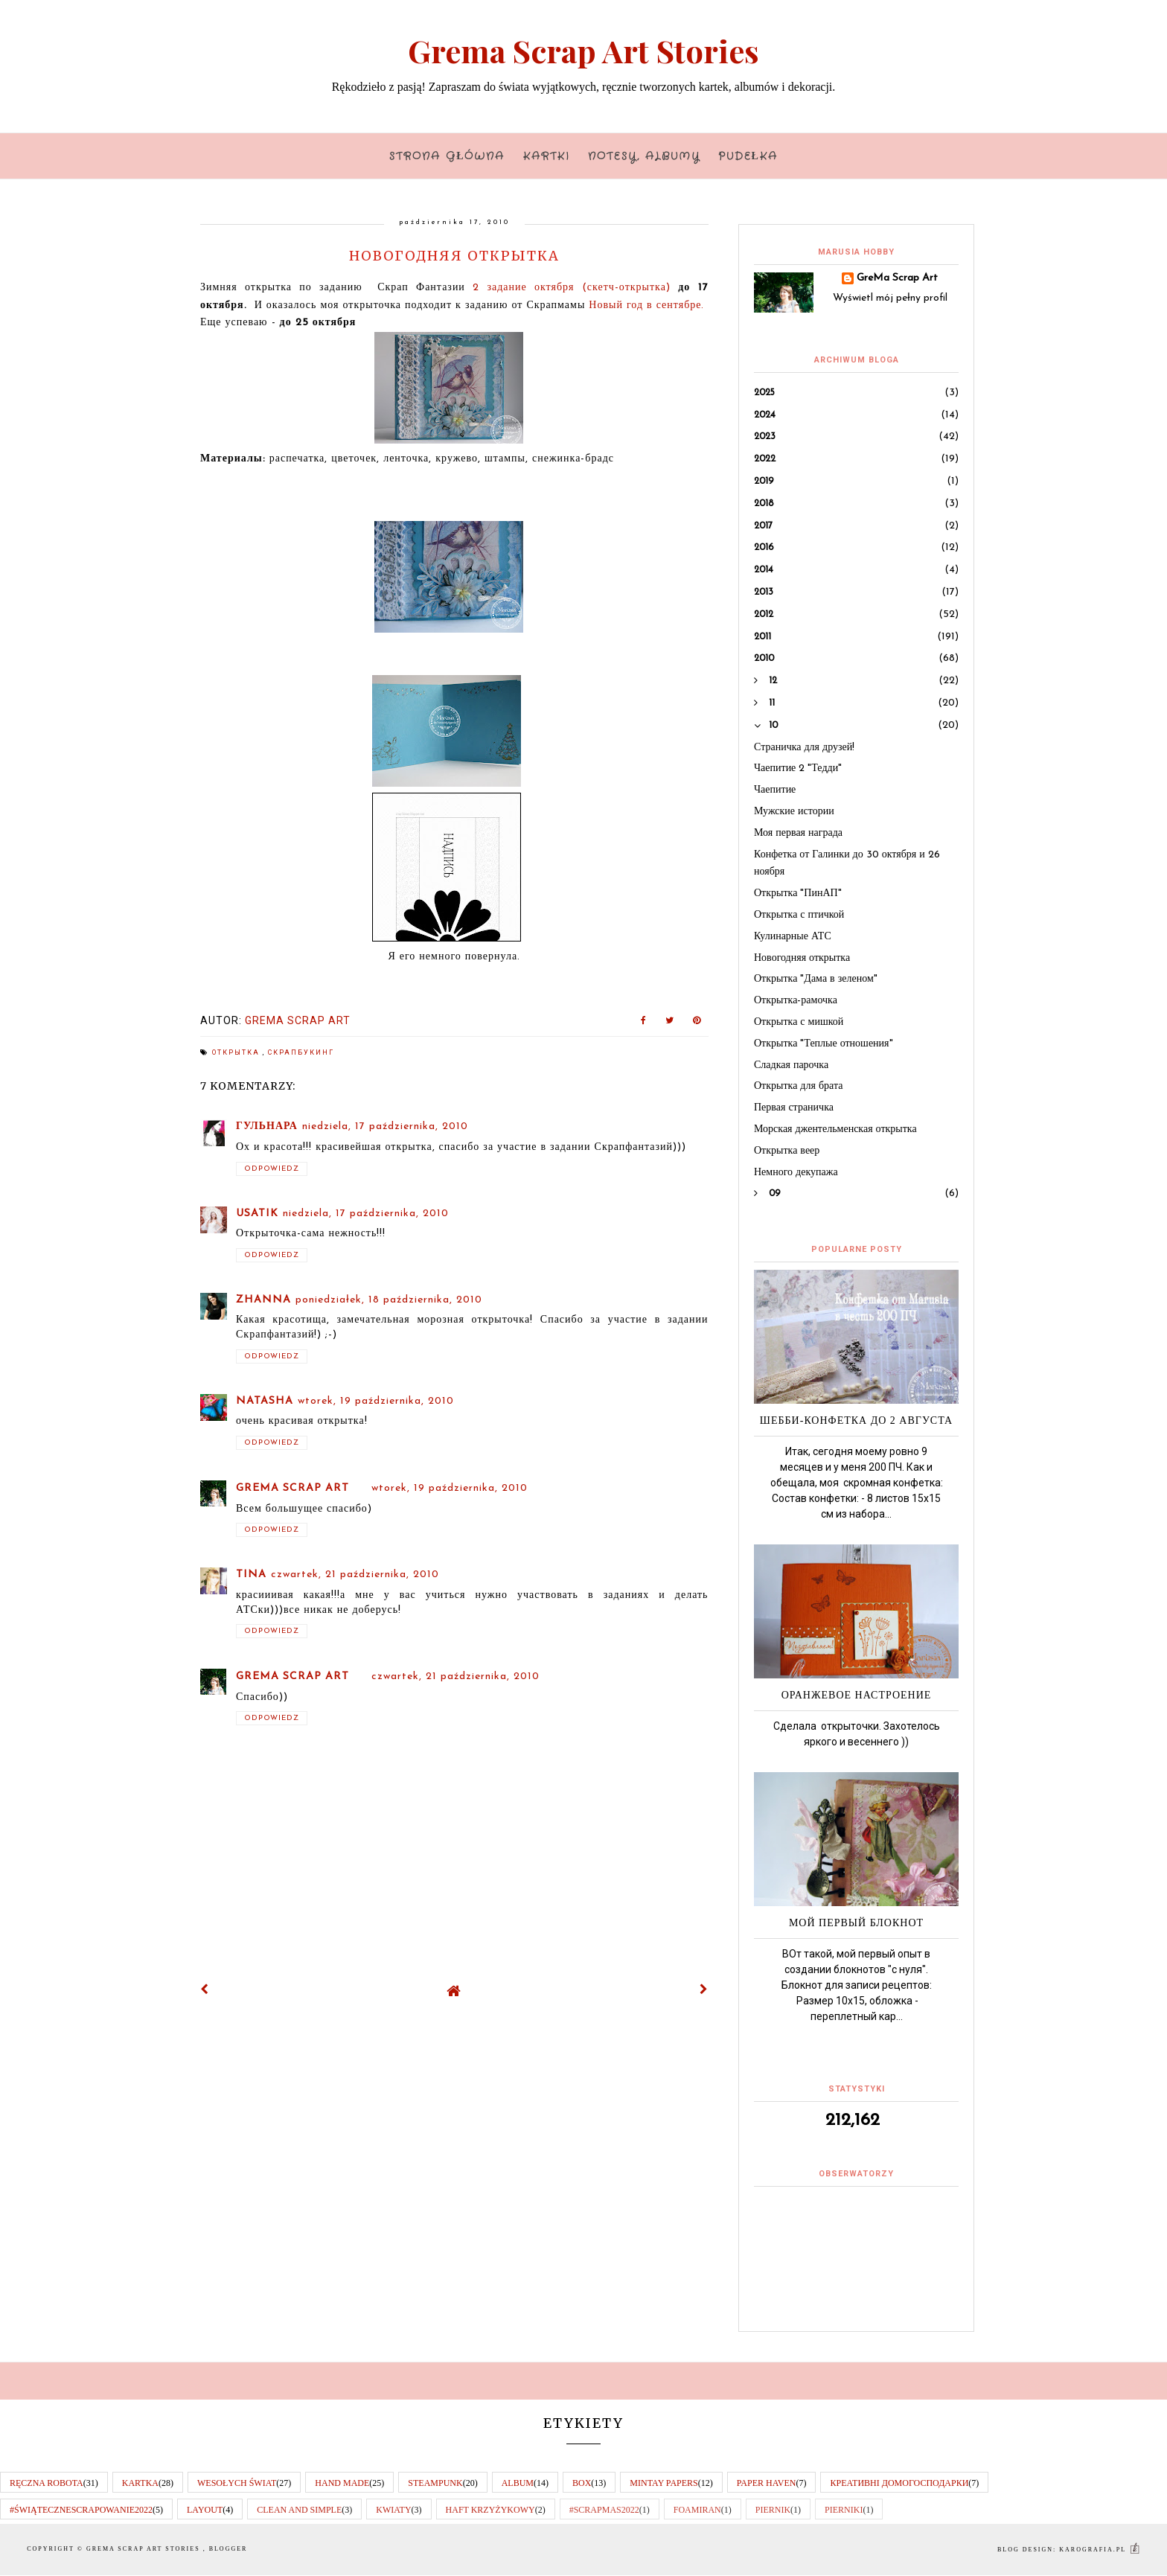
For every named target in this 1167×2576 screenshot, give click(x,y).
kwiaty (393, 2510)
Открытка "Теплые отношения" (823, 1043)
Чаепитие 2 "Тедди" (798, 768)
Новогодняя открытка (802, 958)
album (518, 2483)
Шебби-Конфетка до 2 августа (856, 1420)
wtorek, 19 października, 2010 (376, 1401)
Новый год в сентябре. (648, 305)
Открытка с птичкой (799, 915)
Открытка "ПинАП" (798, 893)
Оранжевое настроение (856, 1695)
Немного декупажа (796, 1172)
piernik (772, 2510)
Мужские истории (794, 811)
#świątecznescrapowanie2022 (81, 2510)
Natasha (264, 1401)
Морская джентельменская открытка (835, 1129)
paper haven (766, 2483)
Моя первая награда (798, 833)
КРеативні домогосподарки (899, 2483)
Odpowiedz (271, 1169)
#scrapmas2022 (604, 2510)
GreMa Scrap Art (292, 1488)
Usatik (257, 1213)
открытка (237, 1052)
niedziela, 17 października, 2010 (385, 1126)
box (581, 2483)
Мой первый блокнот (856, 1922)
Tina (251, 1574)
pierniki (844, 2510)
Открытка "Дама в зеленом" (815, 979)
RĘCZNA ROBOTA (46, 2483)
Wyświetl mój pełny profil (890, 298)
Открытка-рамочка (795, 1000)
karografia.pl (1099, 2549)
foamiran (697, 2510)
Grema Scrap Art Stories (583, 50)
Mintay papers (663, 2483)
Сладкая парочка (791, 1065)
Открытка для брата (798, 1086)
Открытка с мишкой (798, 1022)
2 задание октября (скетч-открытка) (568, 287)
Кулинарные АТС (792, 936)
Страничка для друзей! (804, 747)
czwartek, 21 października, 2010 (355, 1574)
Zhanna (263, 1299)
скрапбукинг (301, 1052)
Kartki (546, 156)
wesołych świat (236, 2483)
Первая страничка (794, 1107)
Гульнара (267, 1126)
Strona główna (447, 156)
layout (205, 2510)
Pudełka (748, 156)
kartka (140, 2483)
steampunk (435, 2483)
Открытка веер (786, 1151)
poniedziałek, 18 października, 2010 (388, 1299)
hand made (342, 2483)
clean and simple (299, 2510)
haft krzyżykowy (490, 2510)
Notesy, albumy (644, 156)
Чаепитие (775, 790)
